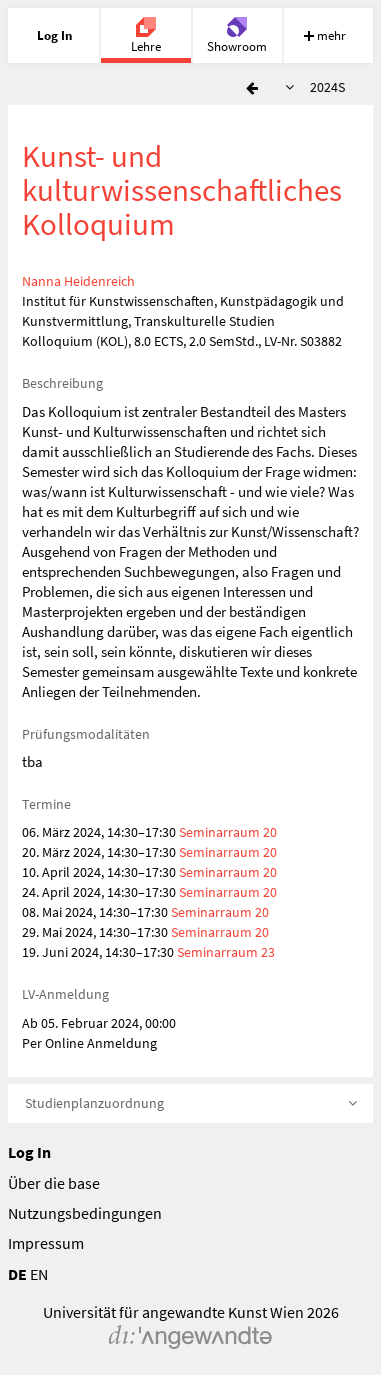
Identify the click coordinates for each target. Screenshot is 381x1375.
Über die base (54, 1183)
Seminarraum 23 (226, 952)
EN (39, 1274)
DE (17, 1274)
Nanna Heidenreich (78, 281)
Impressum (46, 1243)
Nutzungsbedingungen (85, 1213)
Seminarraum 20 (228, 832)
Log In (29, 1152)
